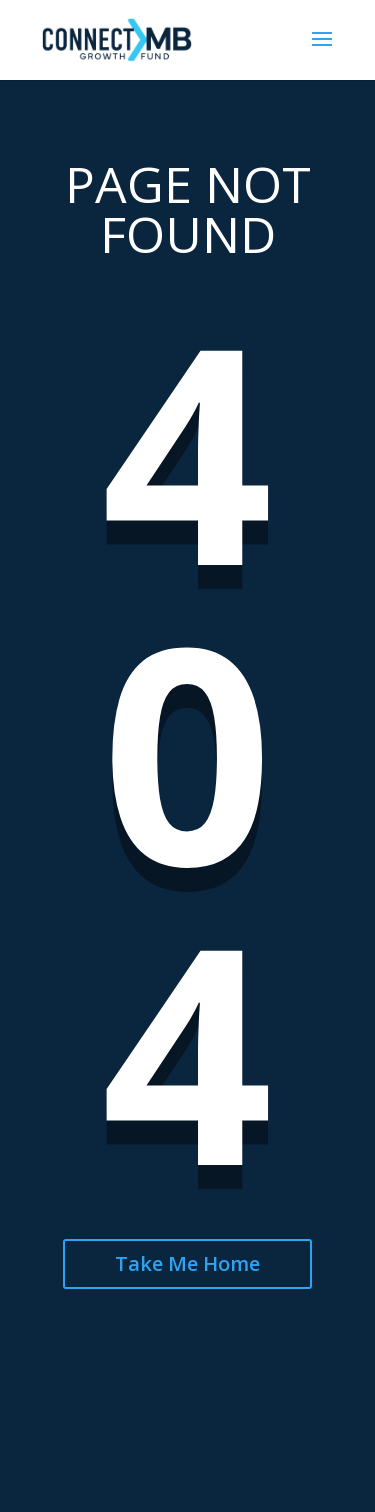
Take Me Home (187, 1263)
